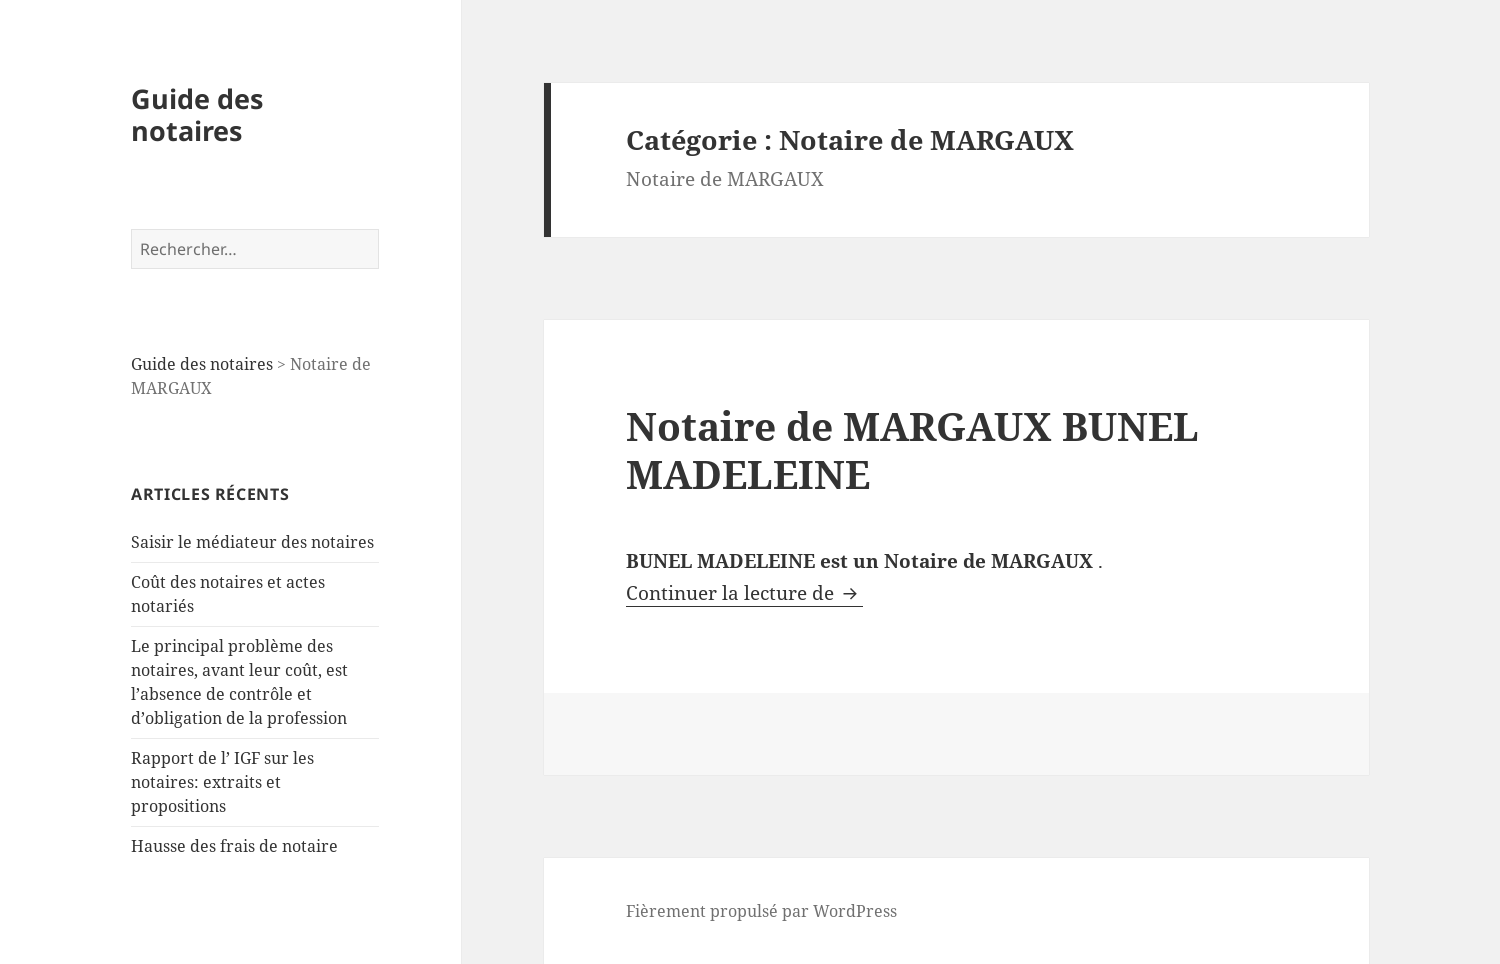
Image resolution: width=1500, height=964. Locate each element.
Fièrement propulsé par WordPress (761, 911)
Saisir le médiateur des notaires (252, 542)
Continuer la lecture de (744, 593)
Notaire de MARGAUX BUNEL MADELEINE (912, 449)
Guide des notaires (197, 114)
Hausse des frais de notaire (234, 846)
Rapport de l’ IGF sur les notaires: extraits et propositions (222, 782)
